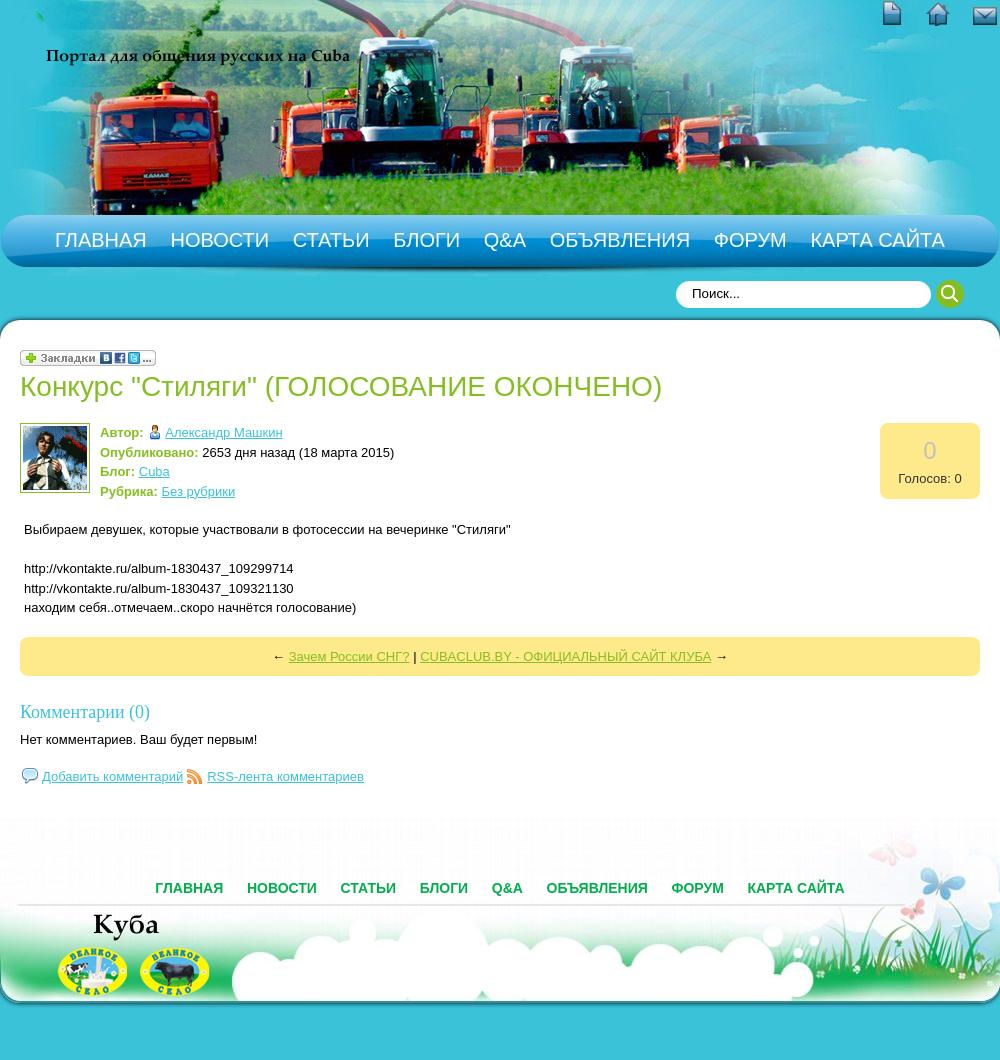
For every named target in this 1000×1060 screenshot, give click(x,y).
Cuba (154, 471)
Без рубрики (199, 491)
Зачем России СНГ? (349, 656)
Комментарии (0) (85, 712)
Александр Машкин (223, 432)
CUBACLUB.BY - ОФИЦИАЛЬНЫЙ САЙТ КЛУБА (565, 656)
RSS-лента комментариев (285, 776)
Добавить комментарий (112, 776)
